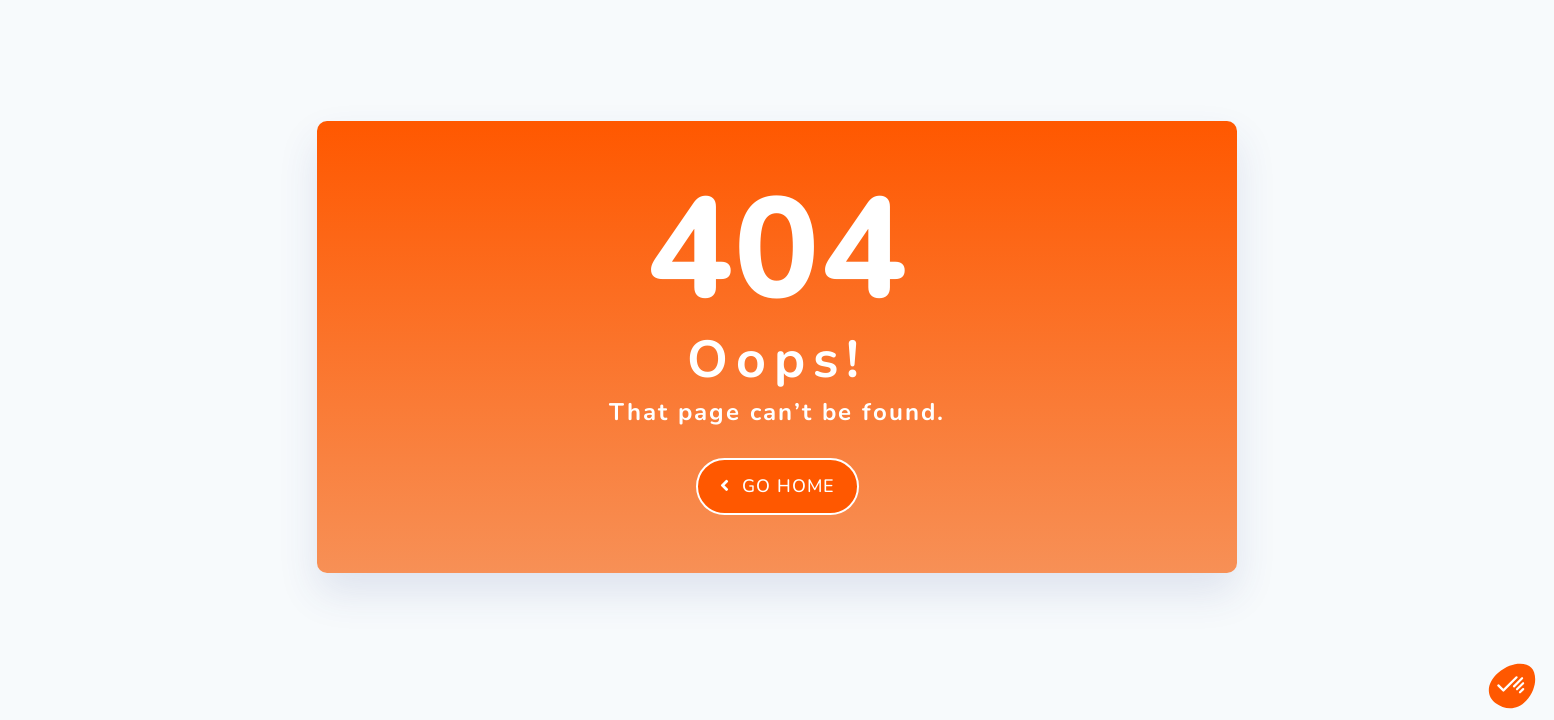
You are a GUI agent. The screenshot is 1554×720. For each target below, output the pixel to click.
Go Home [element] (777, 486)
